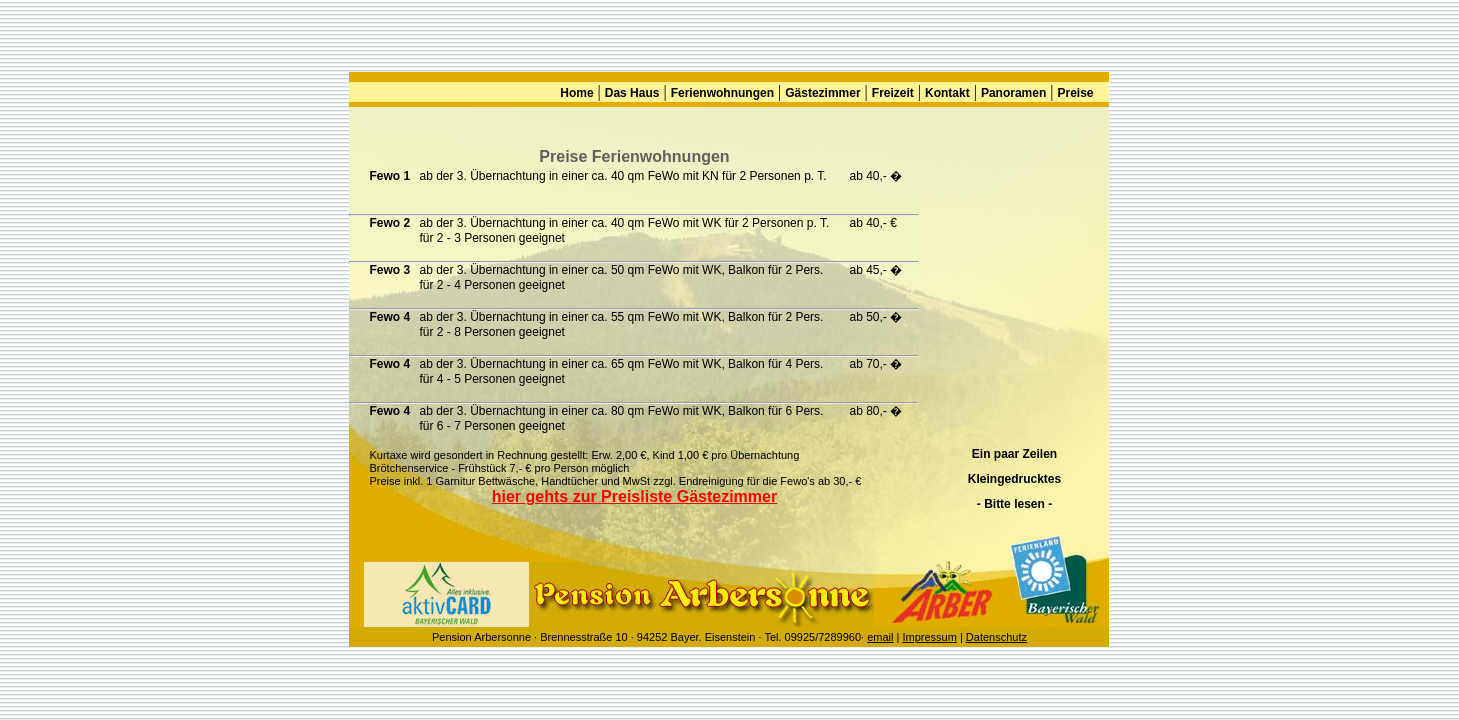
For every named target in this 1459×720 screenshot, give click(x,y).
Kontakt (947, 93)
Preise (1075, 93)
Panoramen (1013, 93)
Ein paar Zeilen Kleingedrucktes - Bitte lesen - (1014, 479)
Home (576, 93)
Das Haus (632, 93)
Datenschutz (996, 637)
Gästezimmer (822, 93)
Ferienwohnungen (722, 93)
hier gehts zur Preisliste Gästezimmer (634, 496)
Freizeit (893, 93)
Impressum (929, 637)
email (880, 637)
